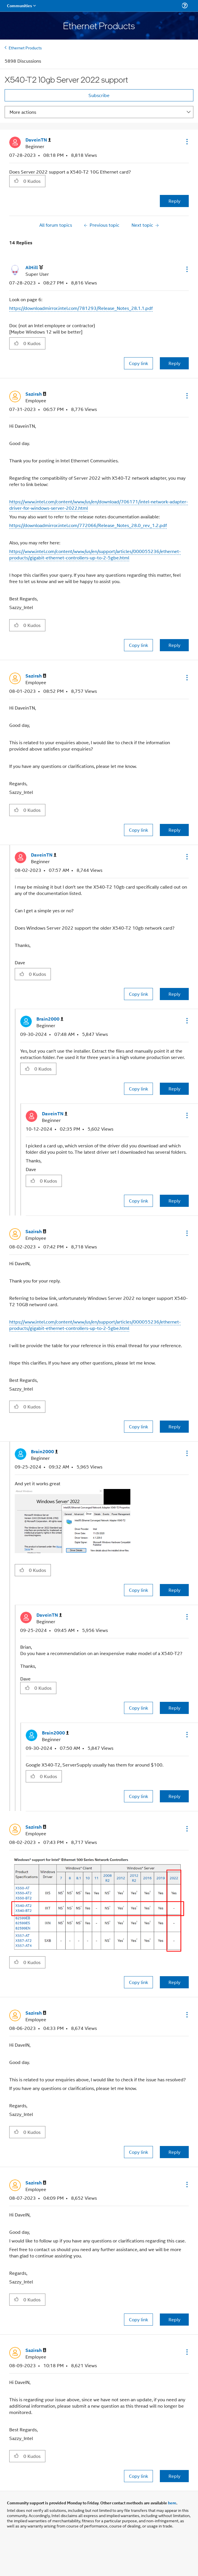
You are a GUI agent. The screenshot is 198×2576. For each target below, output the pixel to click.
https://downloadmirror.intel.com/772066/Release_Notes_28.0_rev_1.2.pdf (88, 525)
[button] (186, 141)
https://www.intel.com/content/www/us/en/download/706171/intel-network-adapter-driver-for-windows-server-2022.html (98, 504)
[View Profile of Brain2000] (49, 1019)
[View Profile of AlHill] (34, 267)
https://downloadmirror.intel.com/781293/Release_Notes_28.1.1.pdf (81, 308)
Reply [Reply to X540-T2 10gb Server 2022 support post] (174, 201)
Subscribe (99, 95)
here (172, 2502)
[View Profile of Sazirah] (35, 394)
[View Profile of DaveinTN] (38, 140)
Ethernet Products (25, 47)
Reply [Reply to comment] (174, 363)
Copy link (138, 363)
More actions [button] (23, 112)
